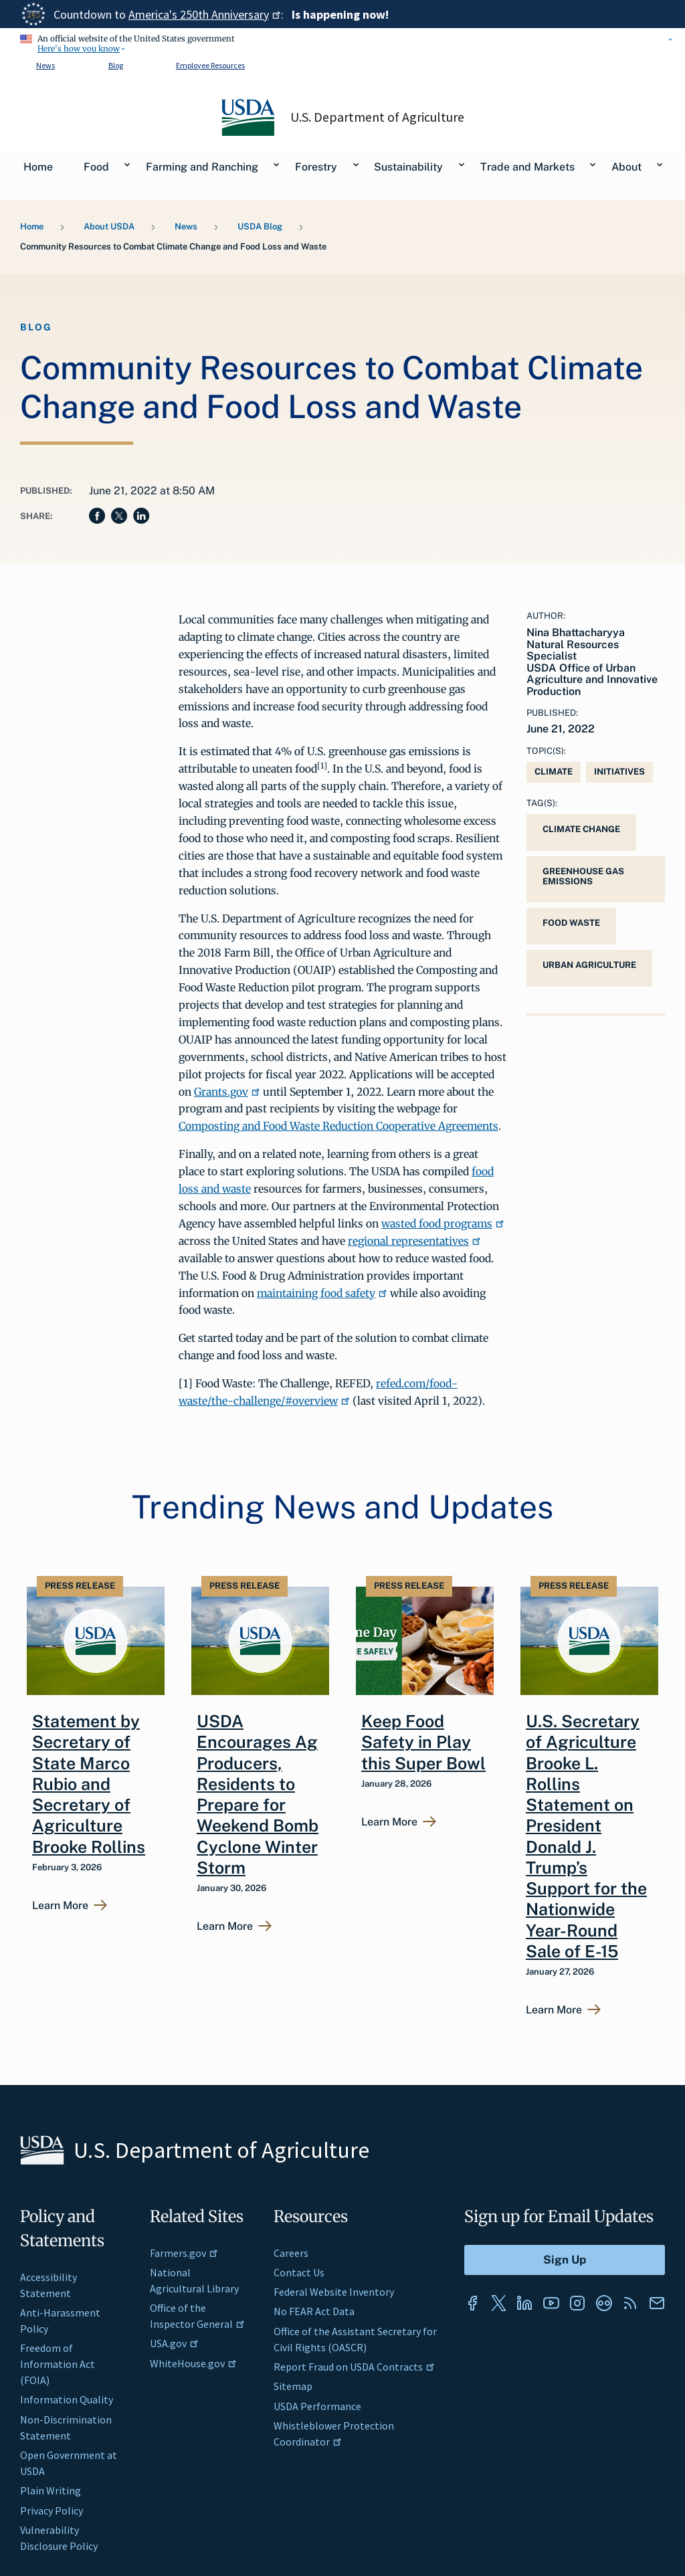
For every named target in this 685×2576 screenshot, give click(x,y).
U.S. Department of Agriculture (377, 117)
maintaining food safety (322, 1293)
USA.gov (174, 2343)
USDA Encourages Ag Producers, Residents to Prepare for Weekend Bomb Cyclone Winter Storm (257, 1794)
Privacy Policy (51, 2510)
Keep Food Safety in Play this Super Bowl (423, 1742)
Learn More (60, 1906)
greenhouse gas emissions (583, 876)
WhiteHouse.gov (193, 2363)
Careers (291, 2253)
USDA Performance (317, 2406)
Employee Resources (210, 65)
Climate (553, 772)
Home (31, 226)
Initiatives (619, 772)
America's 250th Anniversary (204, 14)
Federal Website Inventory (334, 2291)
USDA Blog (259, 226)
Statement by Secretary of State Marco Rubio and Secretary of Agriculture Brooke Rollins (88, 1784)
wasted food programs (442, 1223)
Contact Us (299, 2272)
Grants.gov (227, 1091)
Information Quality (66, 2399)
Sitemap (293, 2386)
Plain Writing (50, 2490)
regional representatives (414, 1241)
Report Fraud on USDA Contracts (354, 2366)
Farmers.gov (184, 2253)
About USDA (109, 226)
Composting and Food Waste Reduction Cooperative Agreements (338, 1125)
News (45, 65)
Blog (115, 65)
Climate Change (581, 829)
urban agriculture (589, 965)
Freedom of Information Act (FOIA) (57, 2364)
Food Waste (571, 923)
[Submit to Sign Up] (564, 2260)
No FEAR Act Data (314, 2311)
